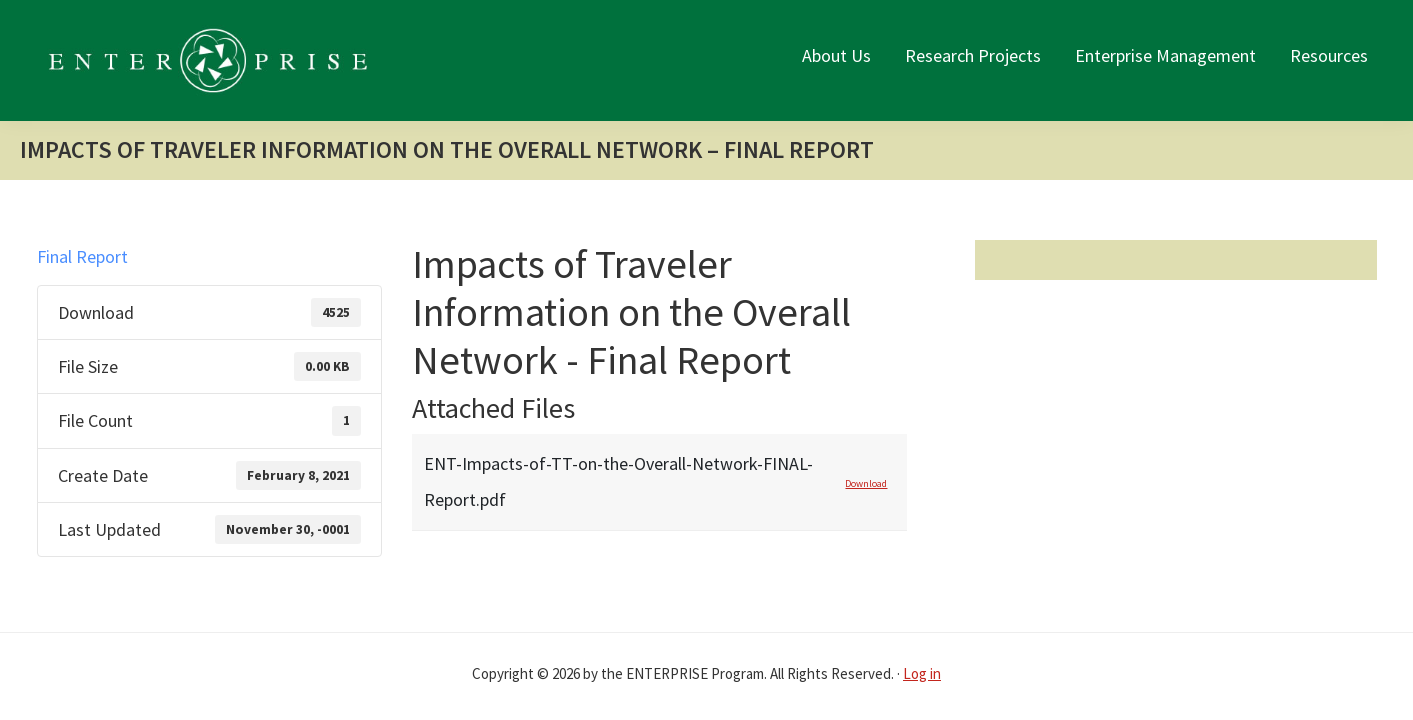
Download (866, 483)
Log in (922, 673)
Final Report (82, 256)
